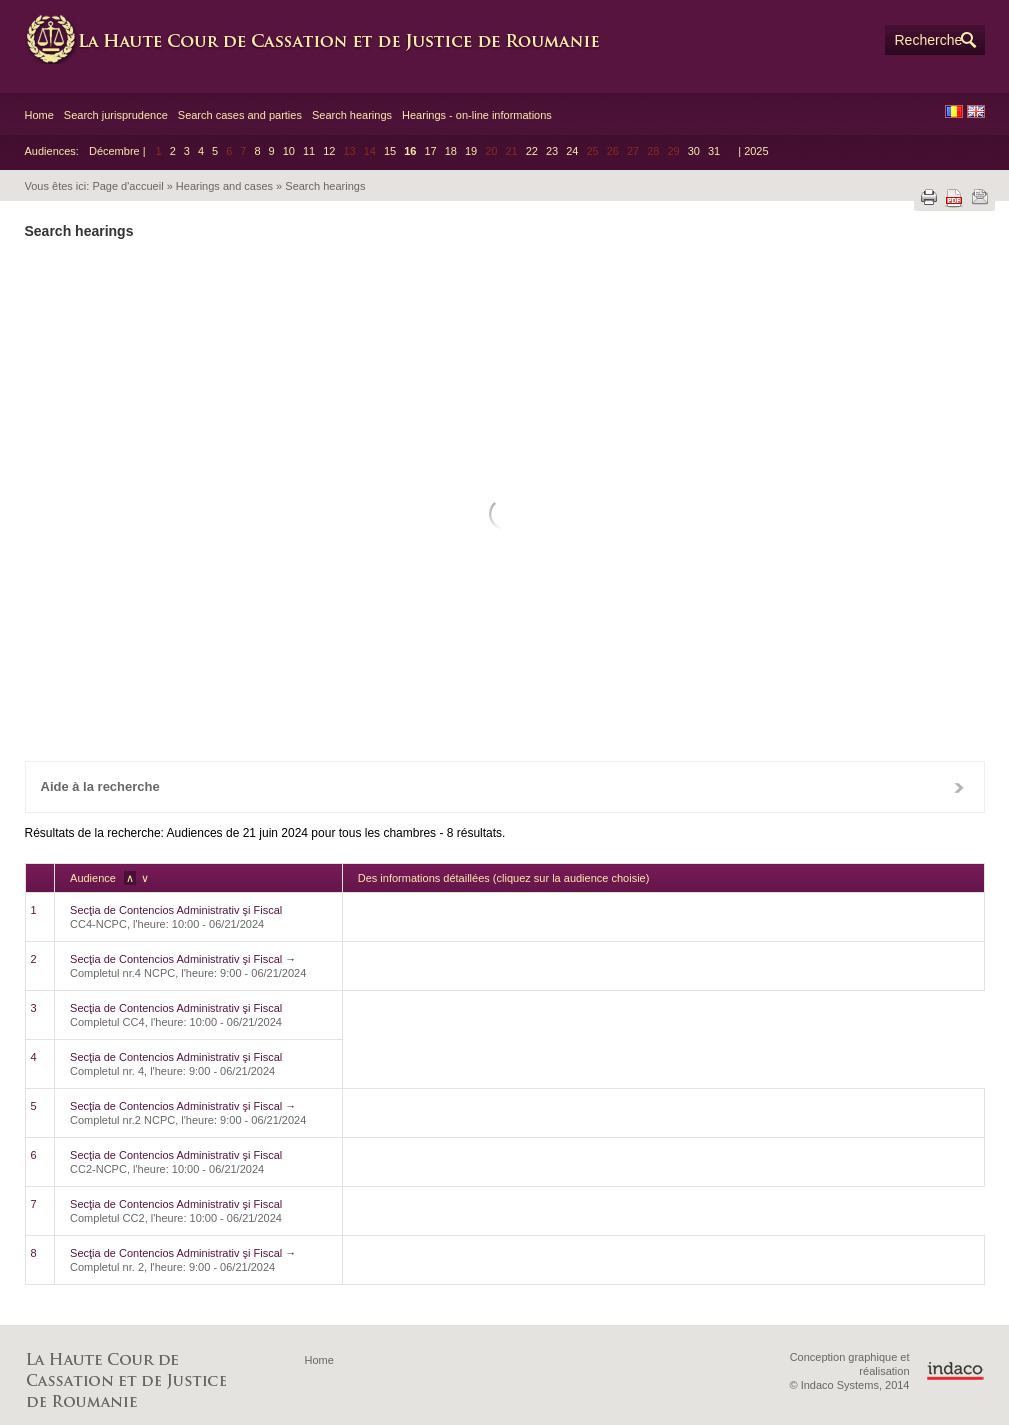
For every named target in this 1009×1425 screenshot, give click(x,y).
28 (468, 624)
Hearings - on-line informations (477, 115)
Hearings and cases (224, 186)
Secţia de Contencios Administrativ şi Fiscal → (183, 959)
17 (430, 151)
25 (615, 590)
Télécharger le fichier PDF (954, 198)
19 (471, 151)
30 (694, 151)
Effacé (120, 706)
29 (505, 624)
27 (431, 624)
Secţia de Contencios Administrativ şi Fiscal (176, 910)
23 (552, 151)
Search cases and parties (240, 115)
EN (976, 111)
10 (289, 151)
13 (431, 557)
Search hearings (352, 115)
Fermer (959, 787)
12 (329, 151)
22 (532, 151)
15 (390, 151)
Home (39, 115)
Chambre (499, 316)
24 (572, 151)
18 (451, 151)
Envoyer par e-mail (980, 197)
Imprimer (929, 197)
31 (714, 151)
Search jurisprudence (116, 115)
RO (954, 111)
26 (652, 590)
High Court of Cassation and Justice (325, 40)
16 (410, 151)
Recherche (929, 40)
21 (468, 590)
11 (309, 151)
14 (468, 557)
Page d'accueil (127, 186)
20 (431, 590)
